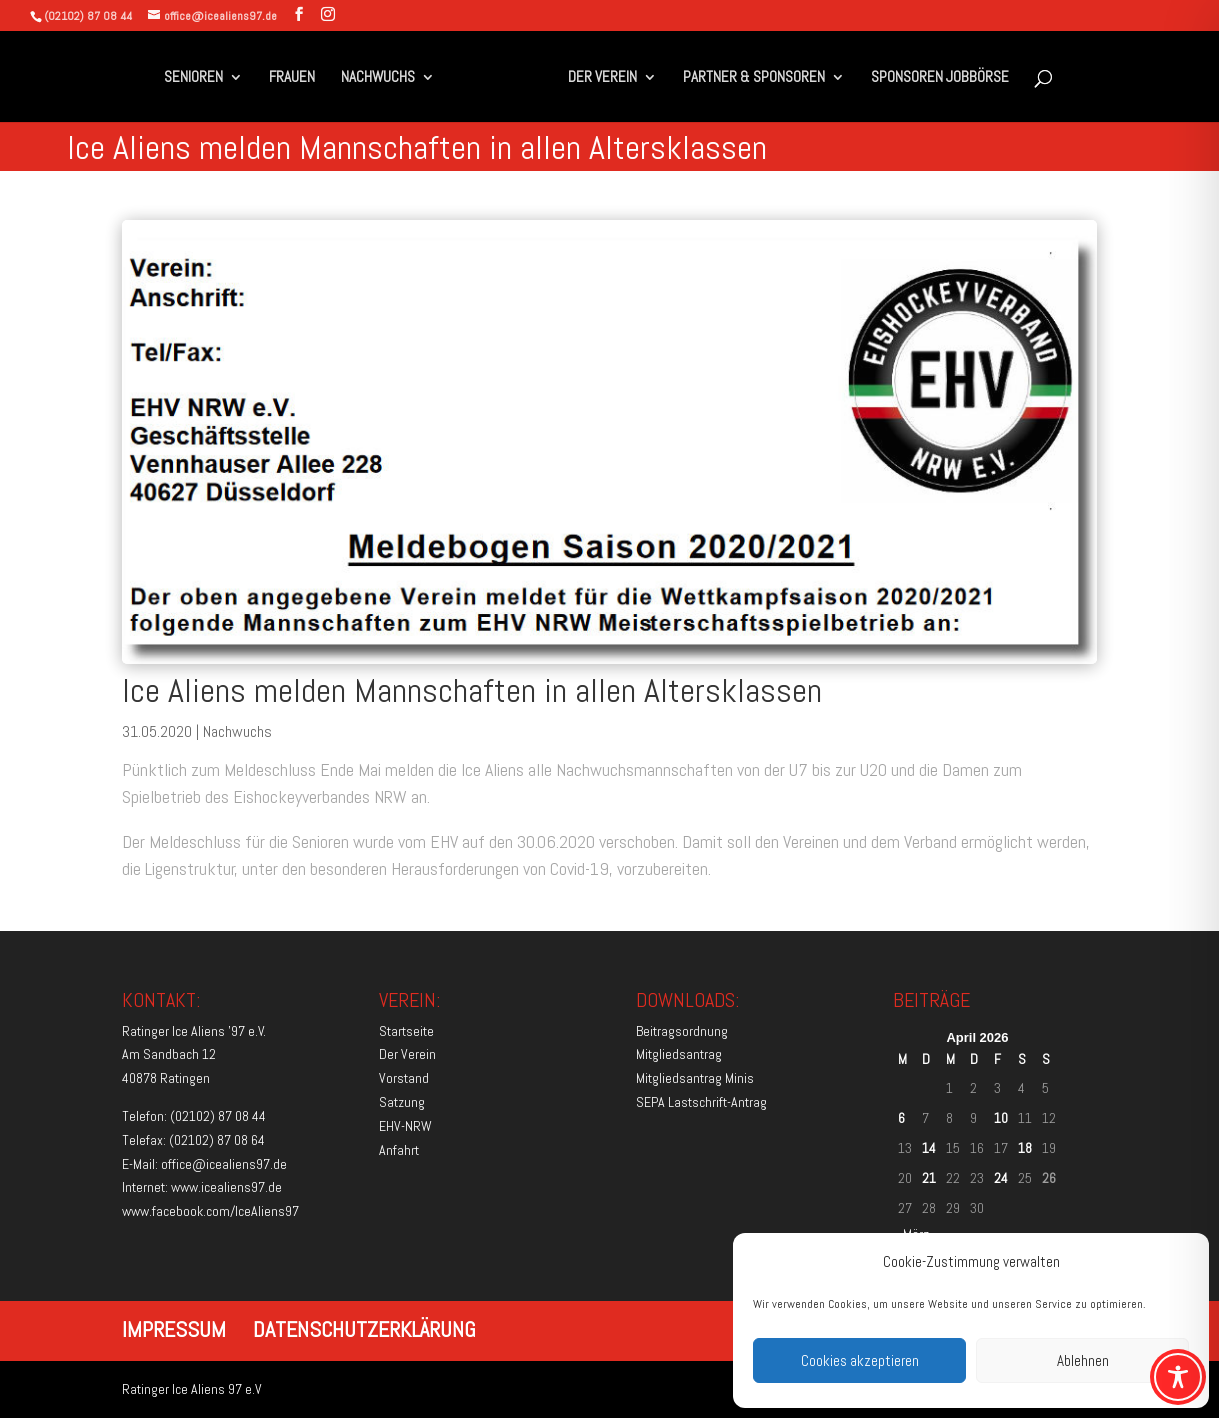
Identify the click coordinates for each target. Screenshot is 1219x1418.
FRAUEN (292, 78)
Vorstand (404, 1078)
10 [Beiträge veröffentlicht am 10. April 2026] (1001, 1118)
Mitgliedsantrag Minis (695, 1078)
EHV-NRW (405, 1126)
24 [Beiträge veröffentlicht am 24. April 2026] (1001, 1178)
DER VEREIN (602, 78)
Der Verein (407, 1054)
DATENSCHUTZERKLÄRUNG (364, 1329)
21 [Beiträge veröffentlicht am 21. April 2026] (929, 1178)
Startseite (406, 1031)
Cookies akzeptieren (860, 1360)
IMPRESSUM (174, 1329)
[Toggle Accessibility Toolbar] (1178, 1377)
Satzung (402, 1102)
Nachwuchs (237, 731)
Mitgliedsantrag (679, 1054)
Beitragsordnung (682, 1031)
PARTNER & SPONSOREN (754, 78)
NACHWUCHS (378, 78)
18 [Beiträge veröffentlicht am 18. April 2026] (1025, 1148)
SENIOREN (193, 78)
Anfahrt (399, 1150)
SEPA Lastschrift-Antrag (701, 1102)
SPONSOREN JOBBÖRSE (940, 78)
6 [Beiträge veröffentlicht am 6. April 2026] (901, 1118)
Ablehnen (1083, 1360)
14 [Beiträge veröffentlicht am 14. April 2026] (929, 1148)
